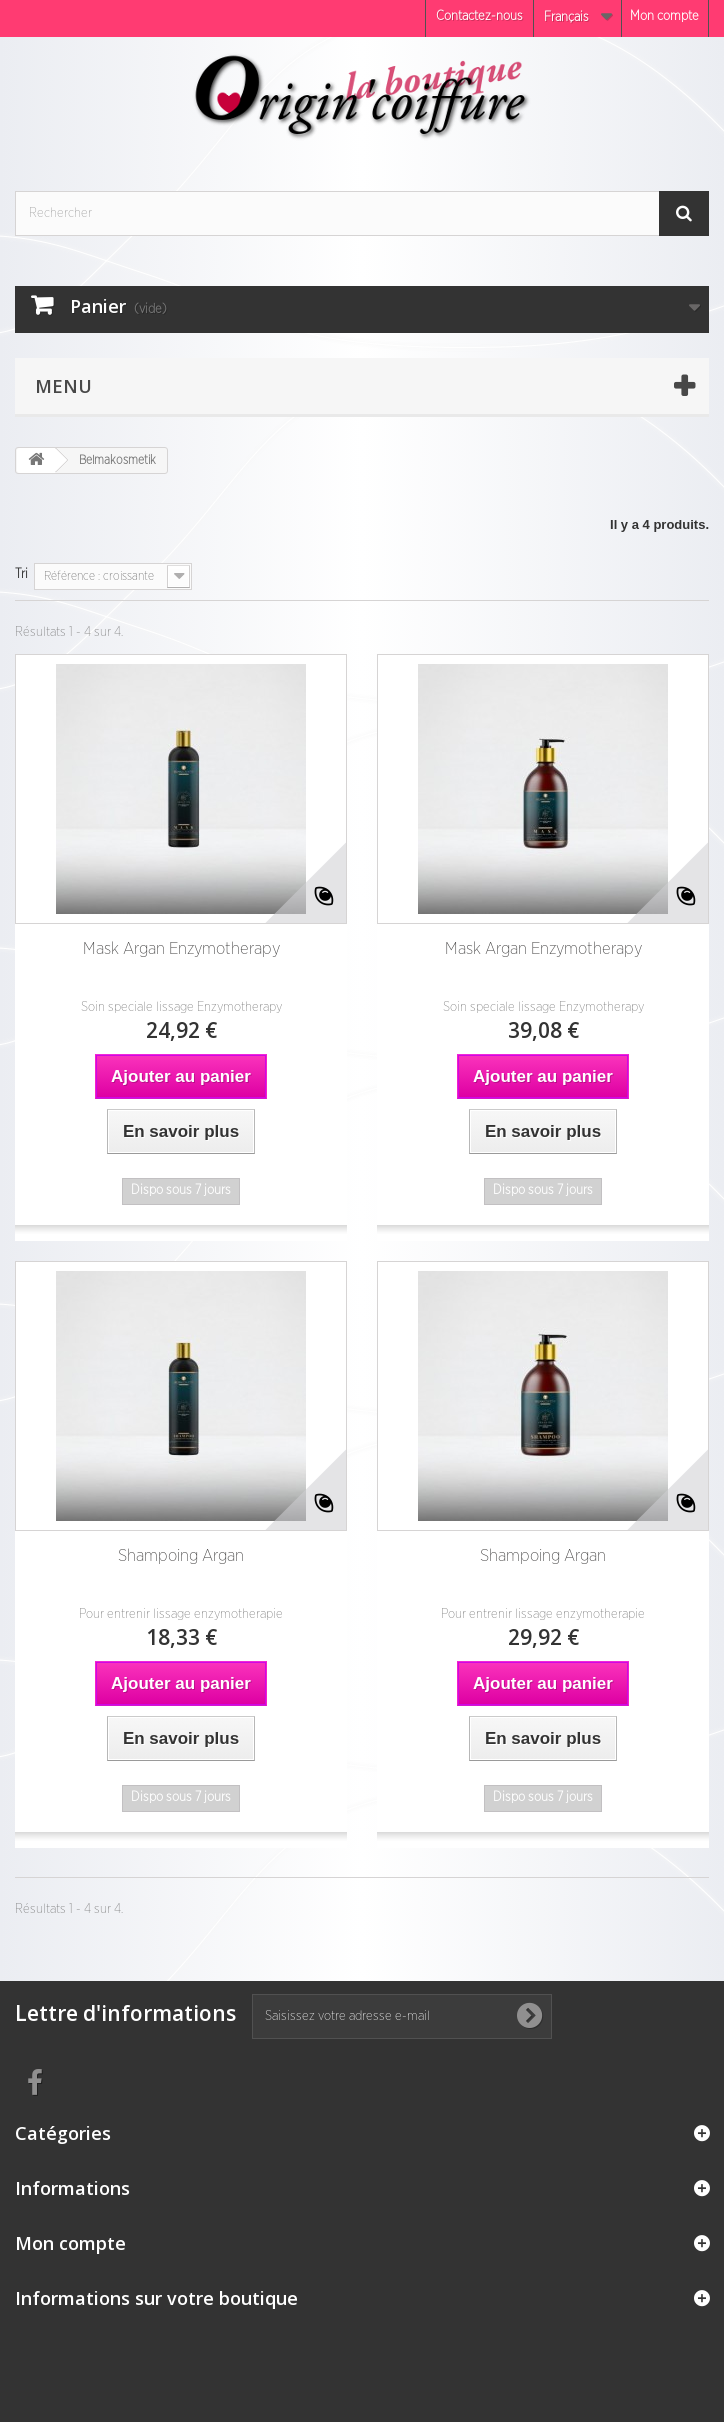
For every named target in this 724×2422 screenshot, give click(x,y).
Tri (21, 574)
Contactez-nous (479, 16)
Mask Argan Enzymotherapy (181, 948)
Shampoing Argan (181, 1555)
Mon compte (664, 16)
